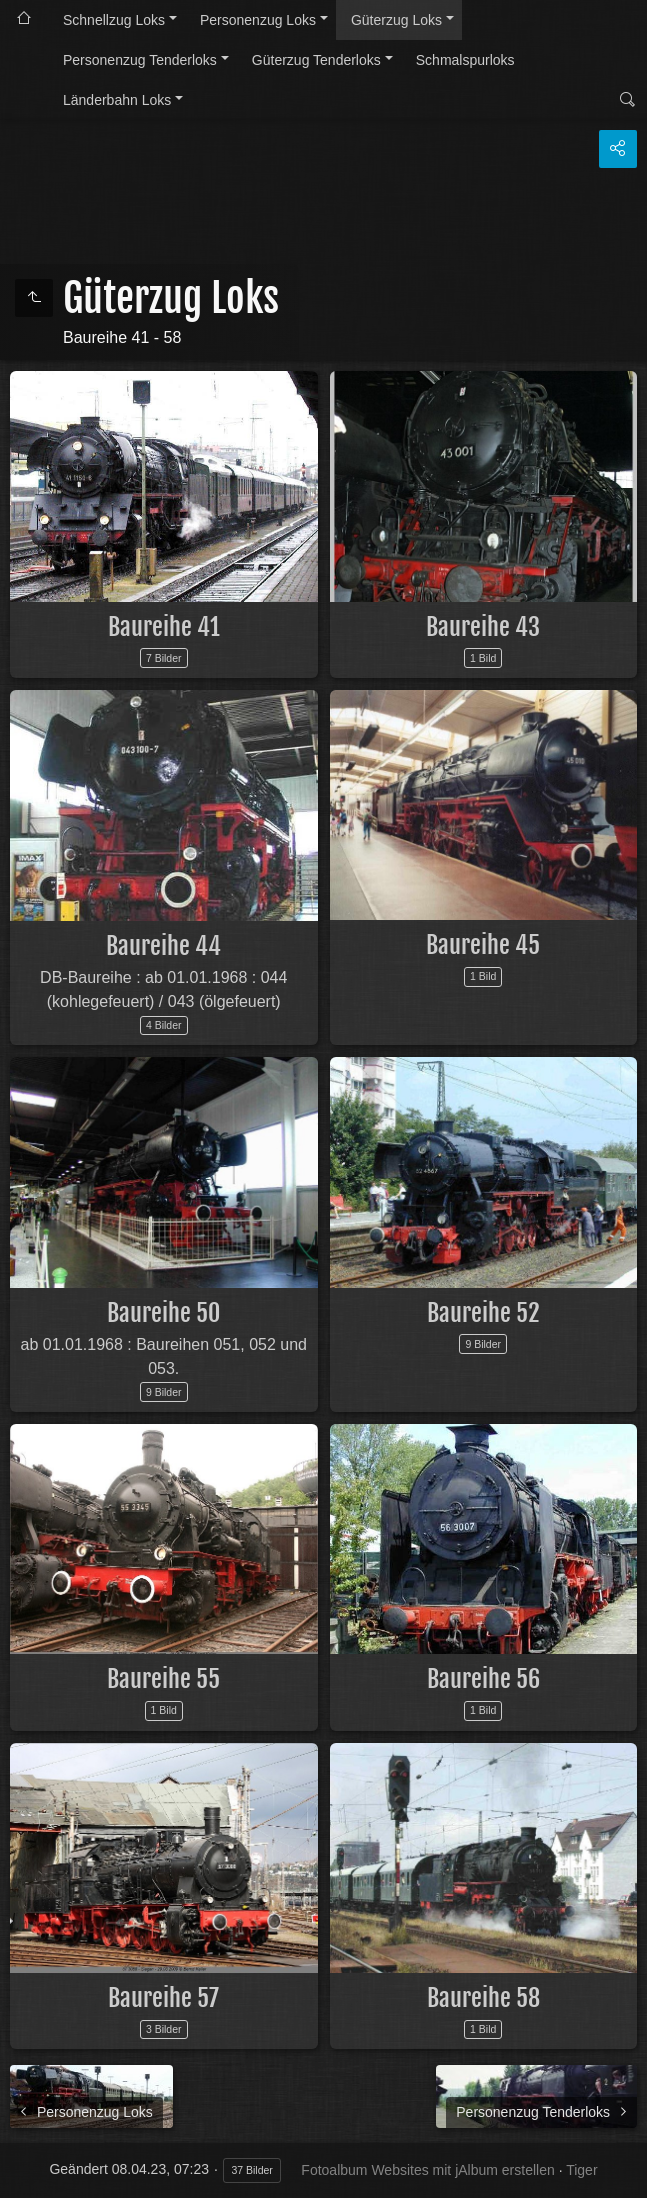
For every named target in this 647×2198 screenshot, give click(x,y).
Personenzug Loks (258, 20)
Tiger (581, 2170)
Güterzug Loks (396, 20)
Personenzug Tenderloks (140, 60)
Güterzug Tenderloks (316, 60)
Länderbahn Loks (117, 100)
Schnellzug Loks (114, 20)
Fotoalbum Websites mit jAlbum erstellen (427, 2170)
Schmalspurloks (465, 60)
